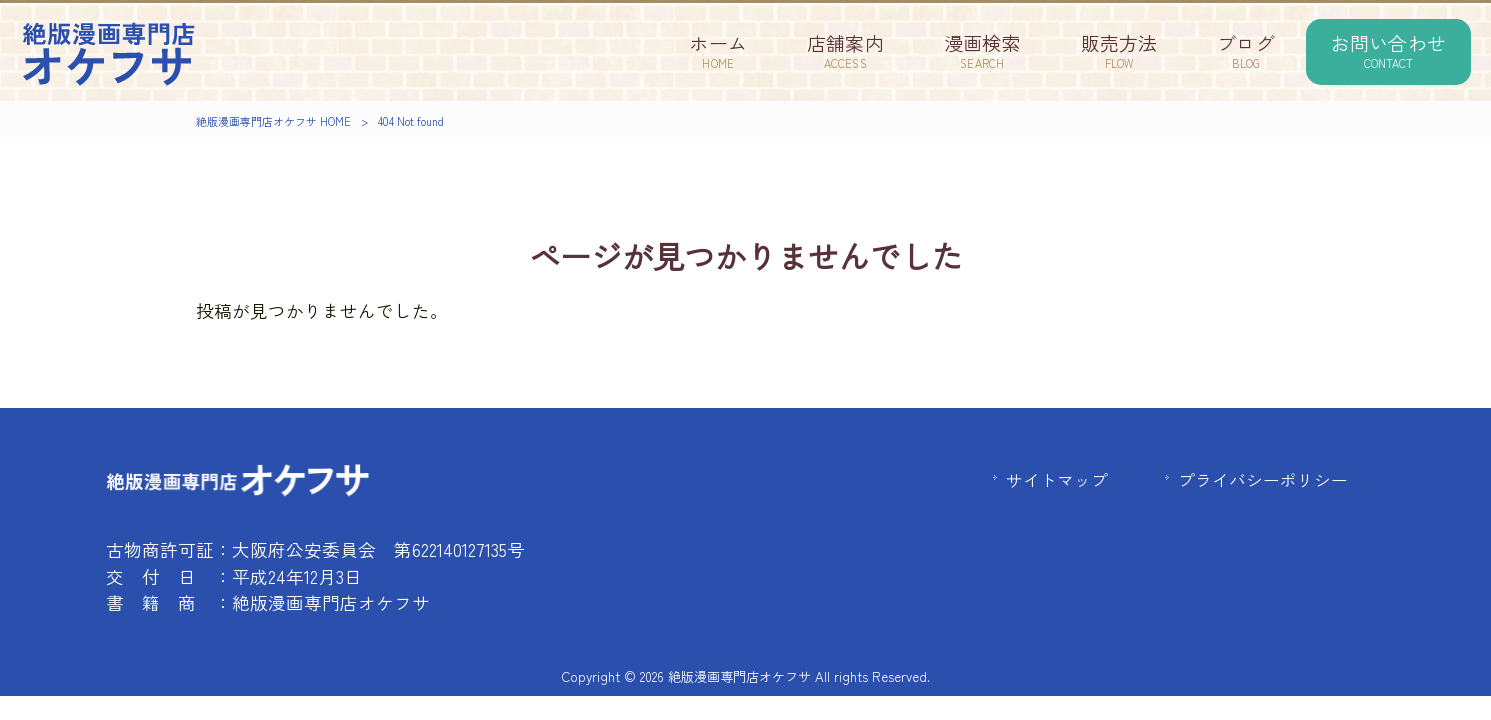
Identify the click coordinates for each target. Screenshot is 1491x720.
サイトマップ (1057, 480)
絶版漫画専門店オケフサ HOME (273, 121)
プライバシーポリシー (1263, 480)
